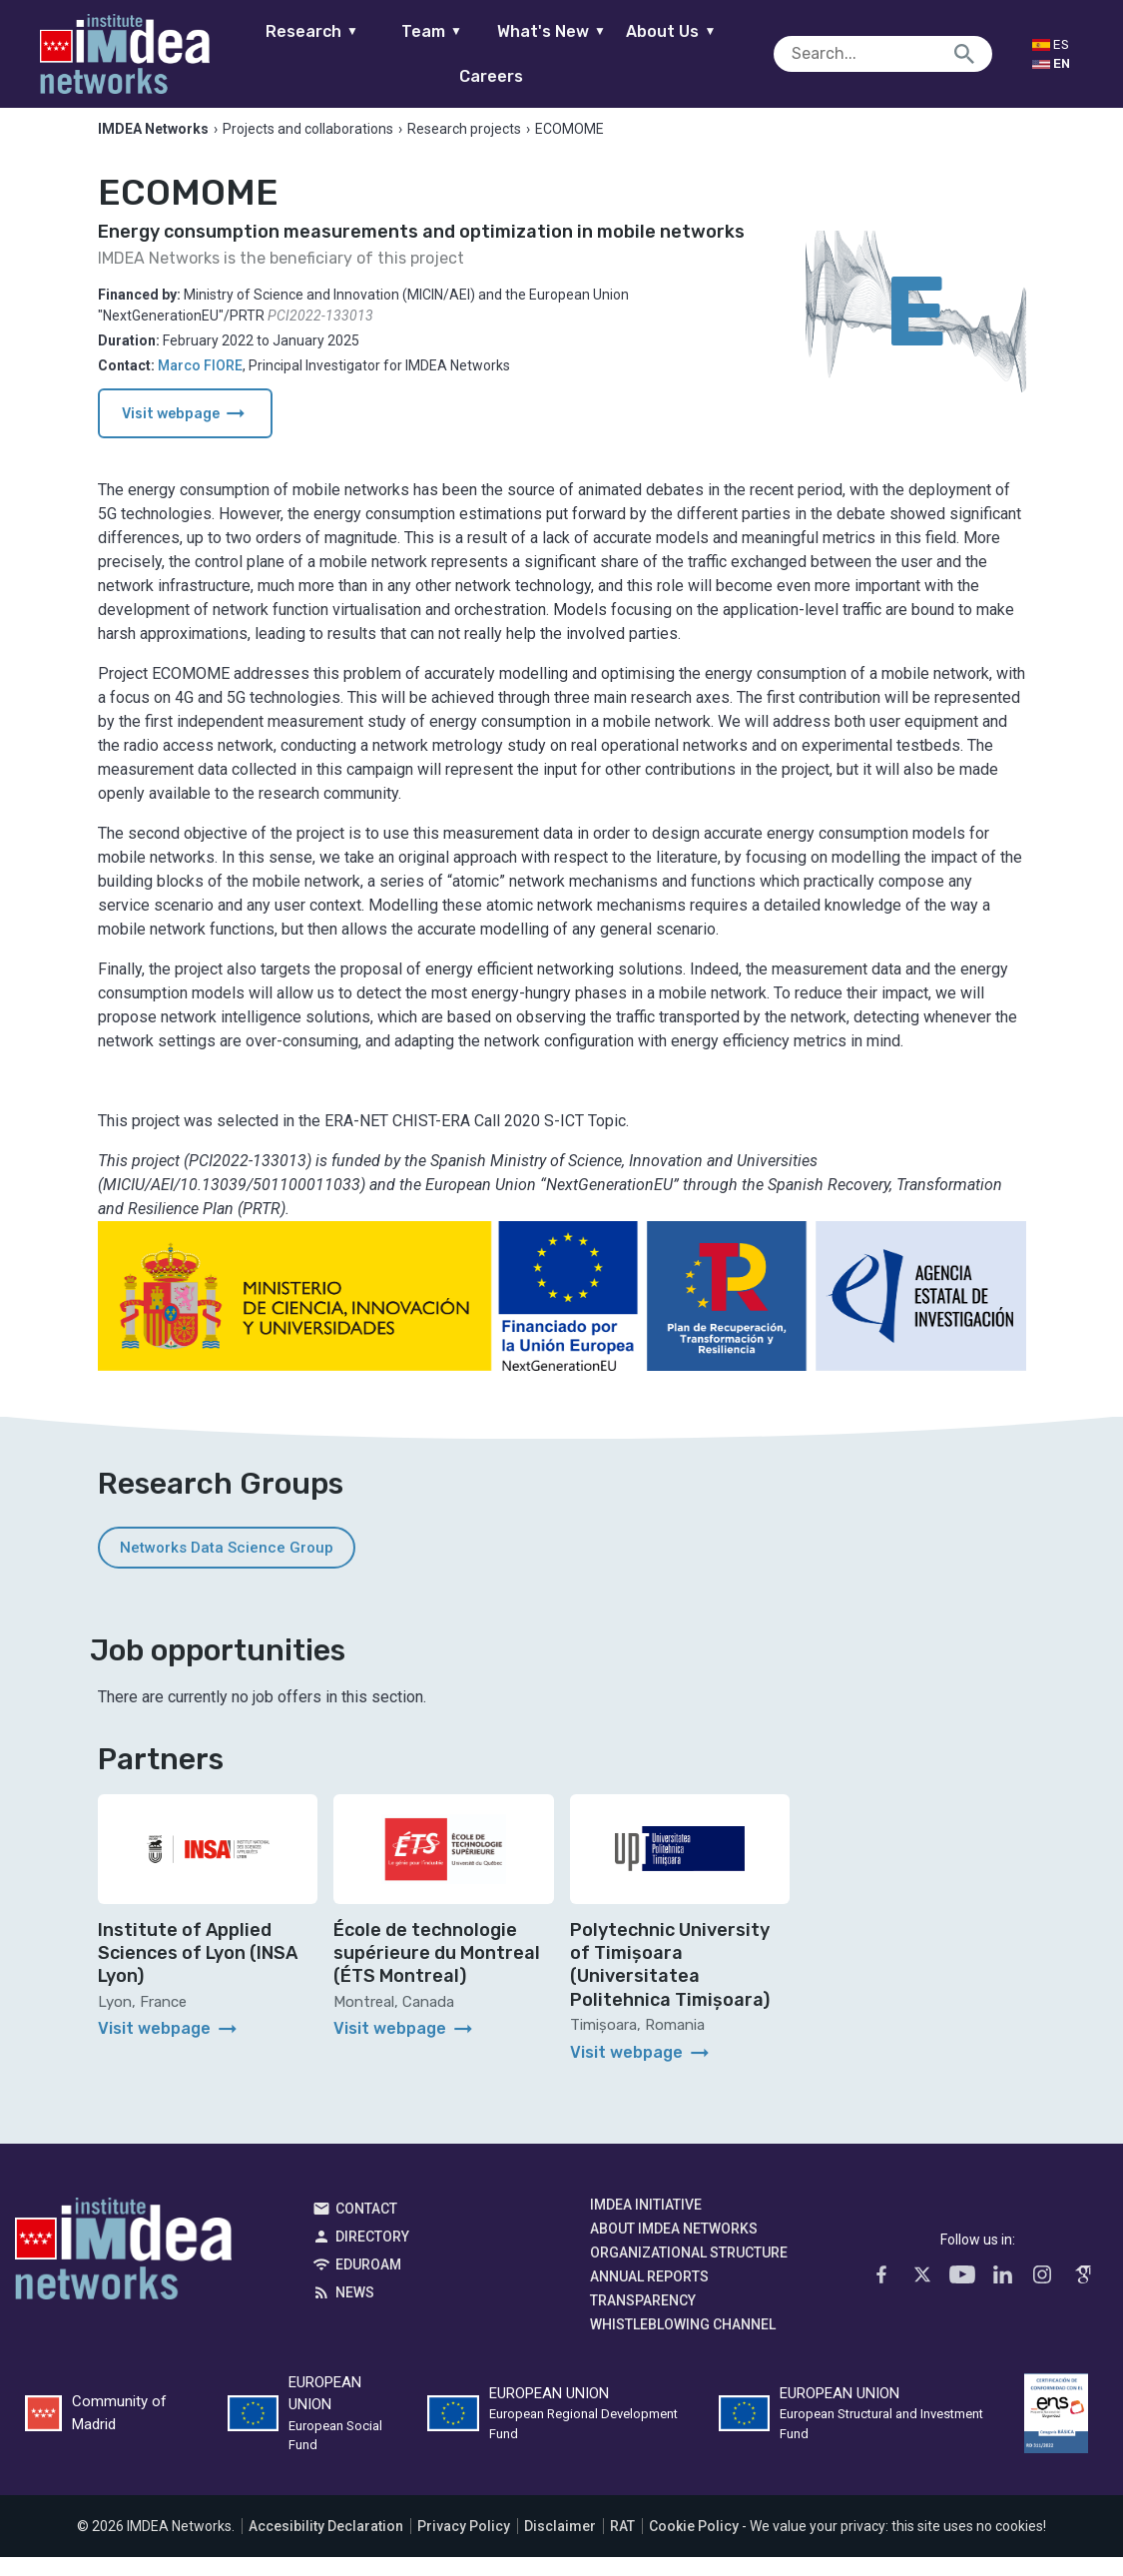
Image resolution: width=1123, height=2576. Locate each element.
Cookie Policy (694, 2545)
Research (280, 53)
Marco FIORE (200, 384)
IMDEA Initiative (646, 2223)
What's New (519, 53)
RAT (622, 2545)
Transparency (643, 2318)
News (354, 2310)
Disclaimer (560, 2545)
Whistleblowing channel (683, 2342)
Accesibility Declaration (326, 2545)
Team (399, 53)
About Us (639, 53)
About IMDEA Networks (674, 2246)
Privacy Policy (463, 2545)
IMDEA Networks (123, 2271)
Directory (372, 2254)
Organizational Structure (689, 2270)
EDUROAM (368, 2282)
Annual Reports (649, 2294)
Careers (759, 53)
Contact (366, 2227)
